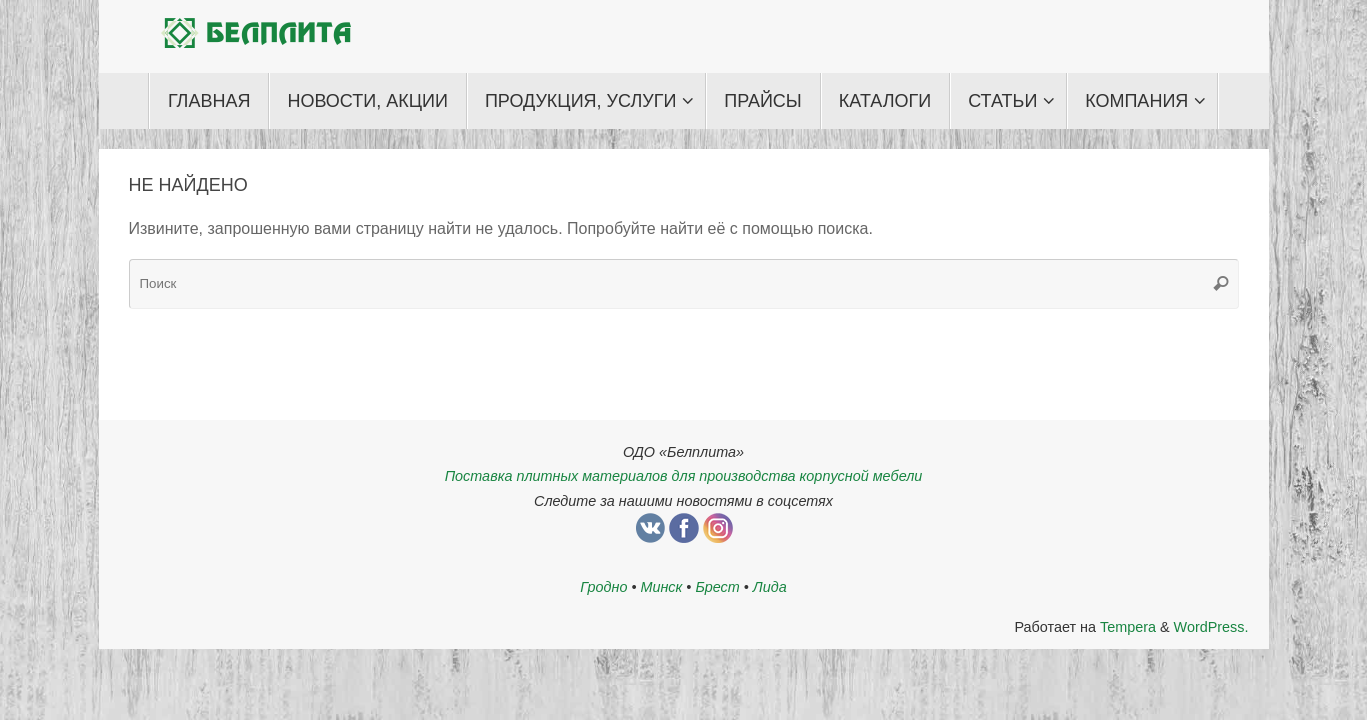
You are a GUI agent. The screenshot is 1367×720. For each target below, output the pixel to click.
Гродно (603, 587)
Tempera (1128, 627)
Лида (770, 587)
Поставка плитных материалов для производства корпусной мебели (684, 476)
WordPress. (1211, 627)
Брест (717, 587)
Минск (661, 587)
